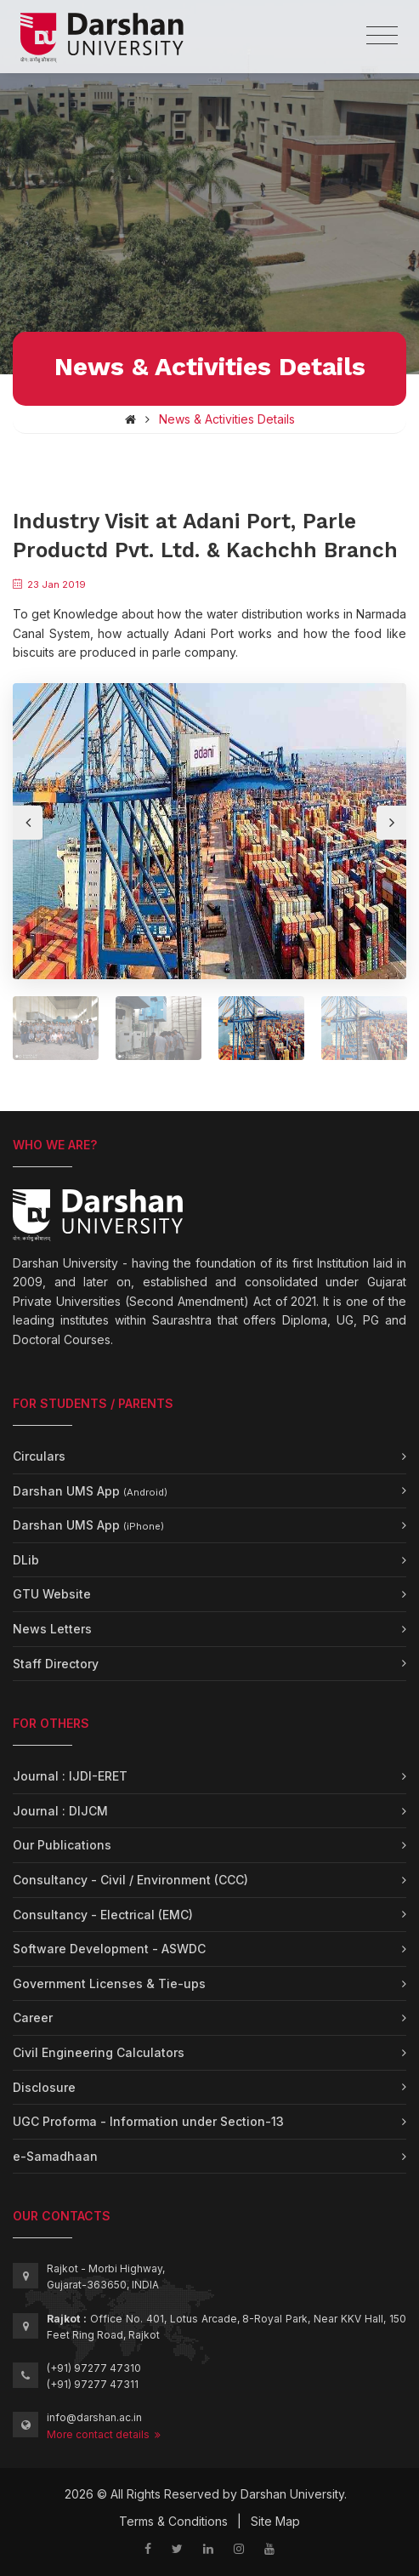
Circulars (39, 1456)
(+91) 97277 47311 (93, 2384)
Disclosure (44, 2087)
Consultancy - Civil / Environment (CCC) (130, 1879)
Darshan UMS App (90, 1491)
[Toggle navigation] (382, 35)
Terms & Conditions (173, 2521)
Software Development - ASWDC (109, 1948)
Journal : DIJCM (60, 1811)
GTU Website (52, 1594)
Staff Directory (56, 1663)
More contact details (104, 2434)
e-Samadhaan (55, 2156)
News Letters (52, 1628)
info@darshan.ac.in (94, 2417)
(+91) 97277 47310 (94, 2368)
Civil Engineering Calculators (98, 2052)
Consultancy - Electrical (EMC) (103, 1914)
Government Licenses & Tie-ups (109, 1983)
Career (33, 2017)
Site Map (275, 2521)
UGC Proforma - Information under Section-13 (148, 2121)
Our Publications (62, 1845)
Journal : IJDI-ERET (70, 1776)
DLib (26, 1560)
